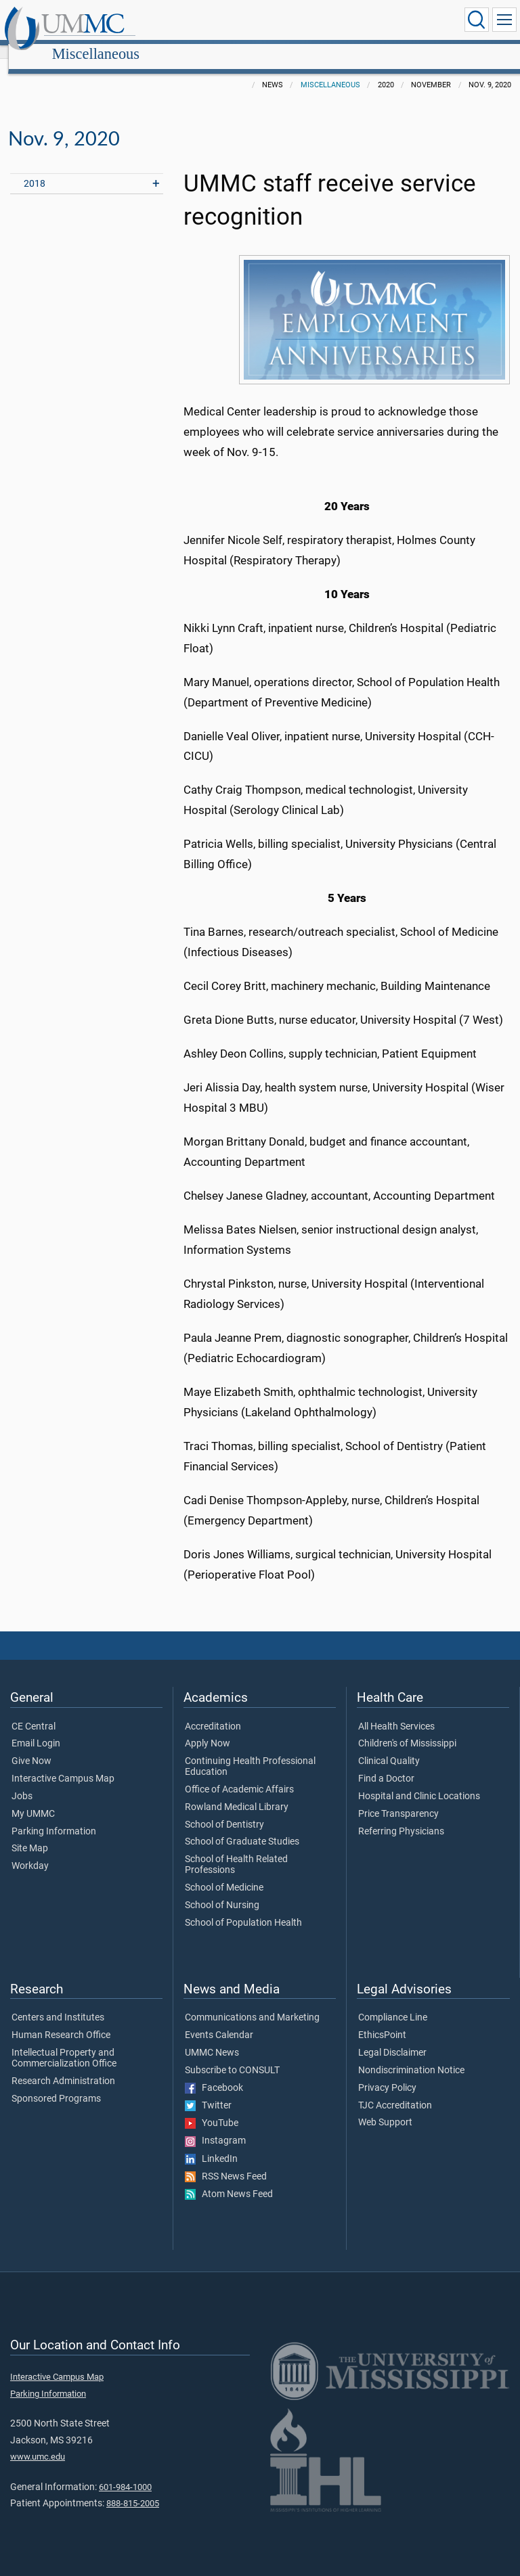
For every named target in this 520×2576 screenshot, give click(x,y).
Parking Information (54, 1816)
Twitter (208, 2090)
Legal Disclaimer (392, 2038)
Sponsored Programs (56, 2084)
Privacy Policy (387, 2073)
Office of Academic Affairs (239, 1774)
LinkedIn (211, 2144)
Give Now (31, 1746)
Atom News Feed (229, 2179)
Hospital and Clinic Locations (419, 1781)
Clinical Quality (389, 1746)
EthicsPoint (382, 2020)
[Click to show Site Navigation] (504, 19)
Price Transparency (398, 1799)
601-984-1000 (125, 2472)
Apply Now (207, 1728)
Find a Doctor (386, 1764)
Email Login (36, 1728)
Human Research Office (61, 2020)
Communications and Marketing (252, 2002)
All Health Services (396, 1712)
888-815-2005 (132, 2488)
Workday (30, 1851)
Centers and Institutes (58, 2002)
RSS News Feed (226, 2161)
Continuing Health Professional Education (250, 1752)
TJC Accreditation (395, 2090)
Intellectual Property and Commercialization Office (64, 2043)
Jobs (22, 1781)
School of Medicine (224, 1873)
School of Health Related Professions (236, 1850)
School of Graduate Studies (242, 1827)
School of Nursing (222, 1890)
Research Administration (63, 2066)
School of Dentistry (224, 1810)
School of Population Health (243, 1908)
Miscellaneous (223, 22)
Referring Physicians (401, 1816)
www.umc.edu (37, 2442)
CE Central (34, 1712)
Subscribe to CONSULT (232, 2055)
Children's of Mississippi (407, 1728)
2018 (34, 169)
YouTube (211, 2108)
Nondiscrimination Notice (411, 2055)
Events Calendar (219, 2020)
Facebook (214, 2073)
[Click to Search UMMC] (476, 19)
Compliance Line (392, 2002)
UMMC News (212, 2038)
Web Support (385, 2107)
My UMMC (33, 1799)
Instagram (215, 2126)
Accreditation (213, 1712)
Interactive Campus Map (63, 1764)
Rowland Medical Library (236, 1792)
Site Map (30, 1833)
